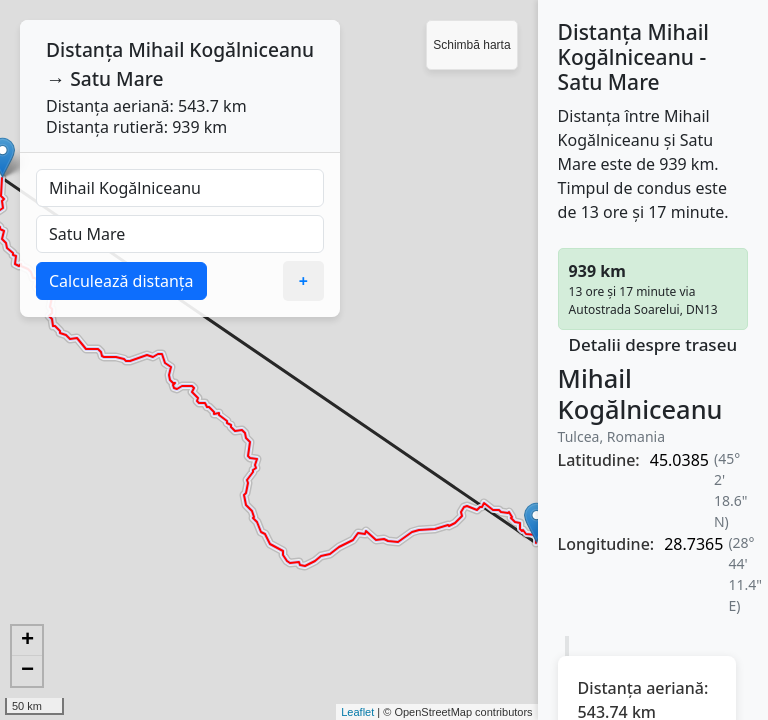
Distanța (84, 49)
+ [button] (27, 641)
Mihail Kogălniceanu (221, 49)
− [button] (27, 671)
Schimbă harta (471, 45)
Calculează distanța (121, 281)
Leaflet (357, 712)
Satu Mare (116, 78)
